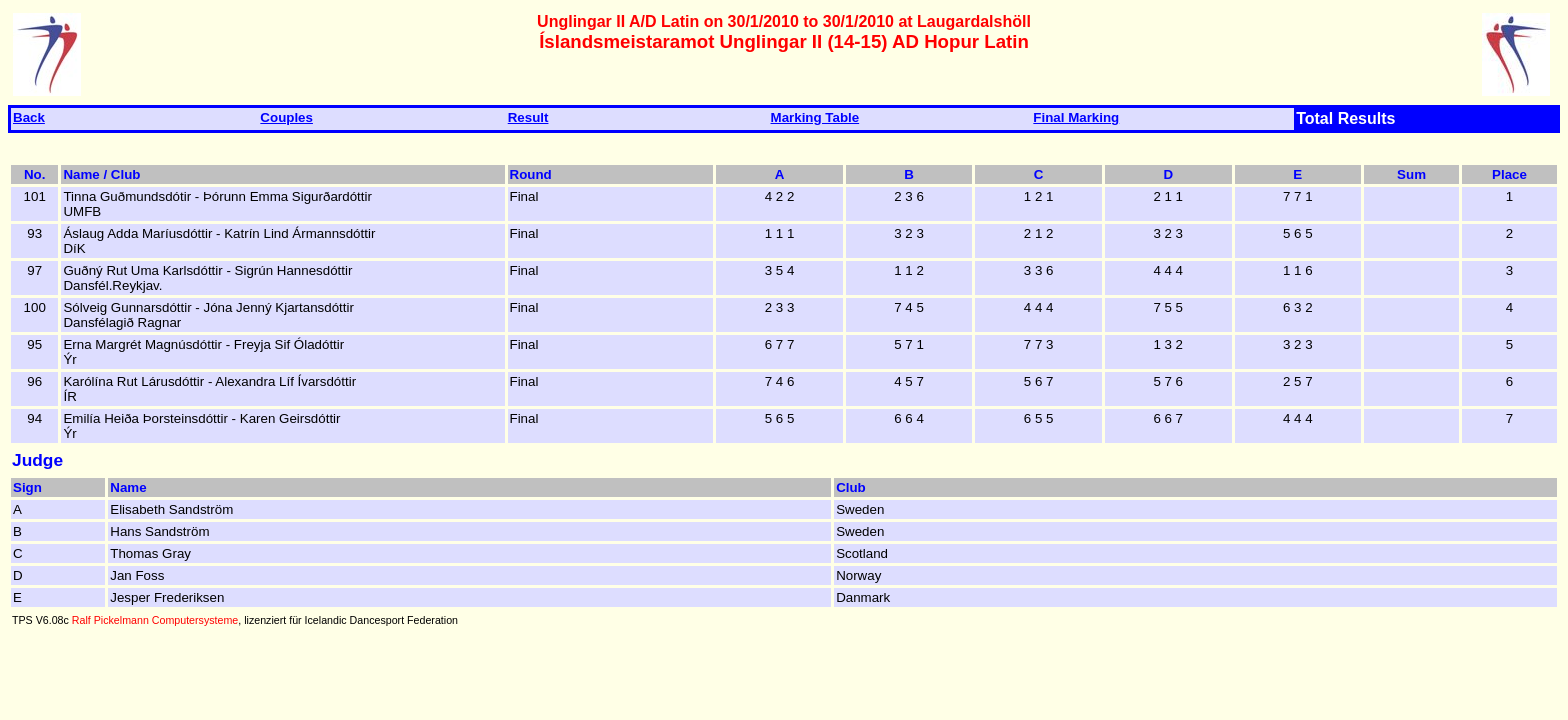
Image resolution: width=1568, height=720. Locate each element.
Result (528, 117)
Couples (286, 117)
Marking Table (815, 117)
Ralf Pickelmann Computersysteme (155, 620)
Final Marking (1076, 117)
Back (29, 117)
